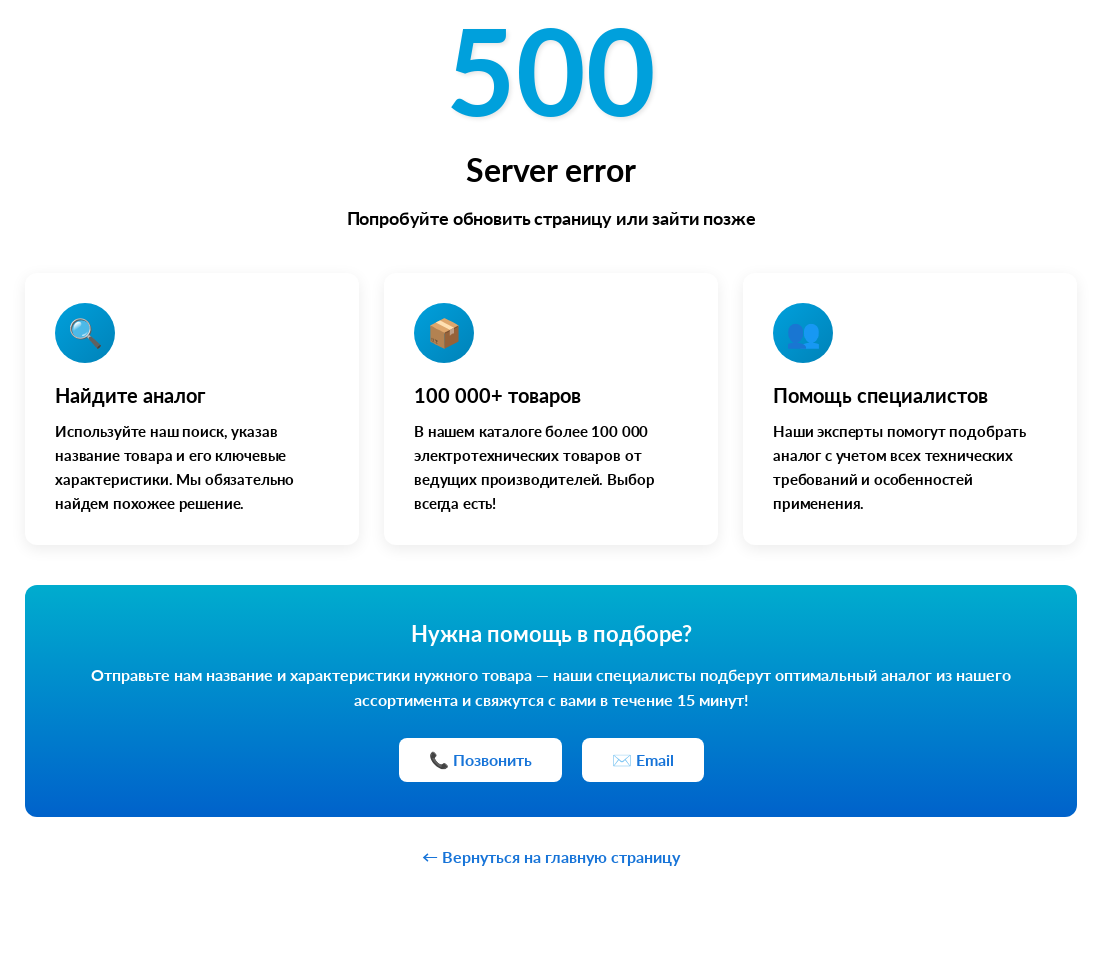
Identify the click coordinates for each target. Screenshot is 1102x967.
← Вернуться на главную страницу (551, 856)
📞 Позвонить (480, 759)
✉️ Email (643, 759)
